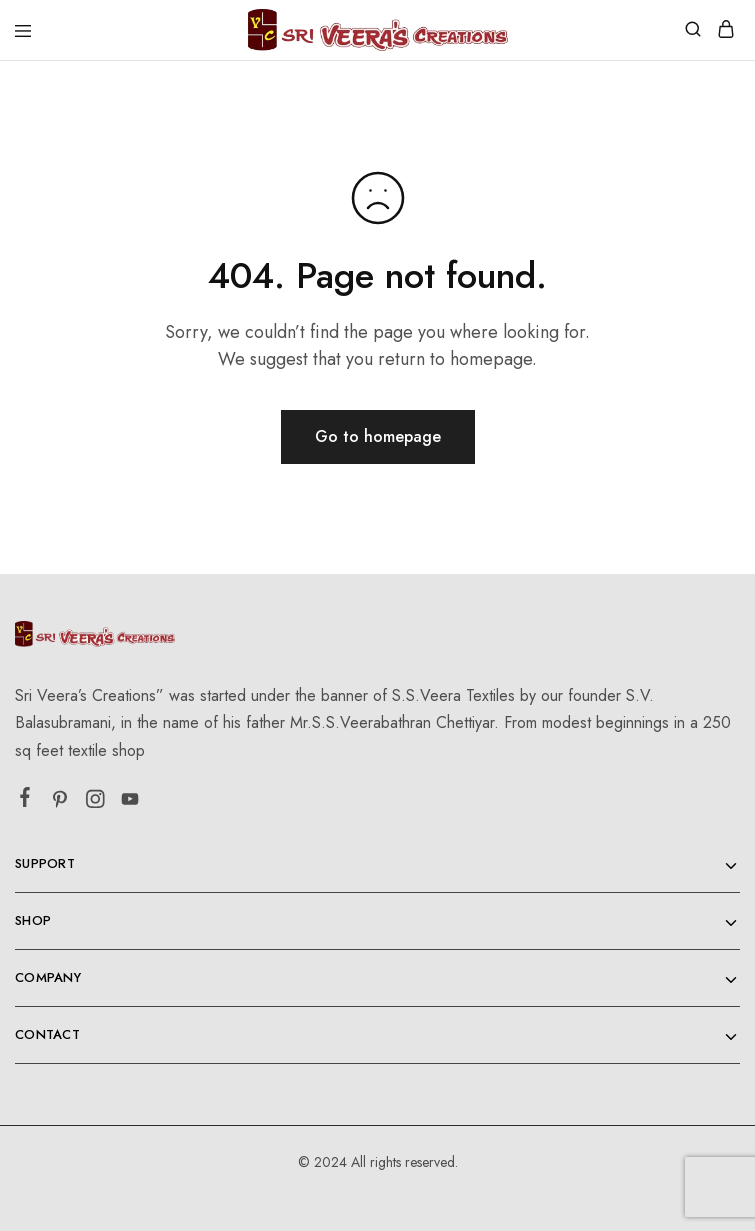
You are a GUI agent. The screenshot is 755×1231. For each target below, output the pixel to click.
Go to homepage (378, 436)
